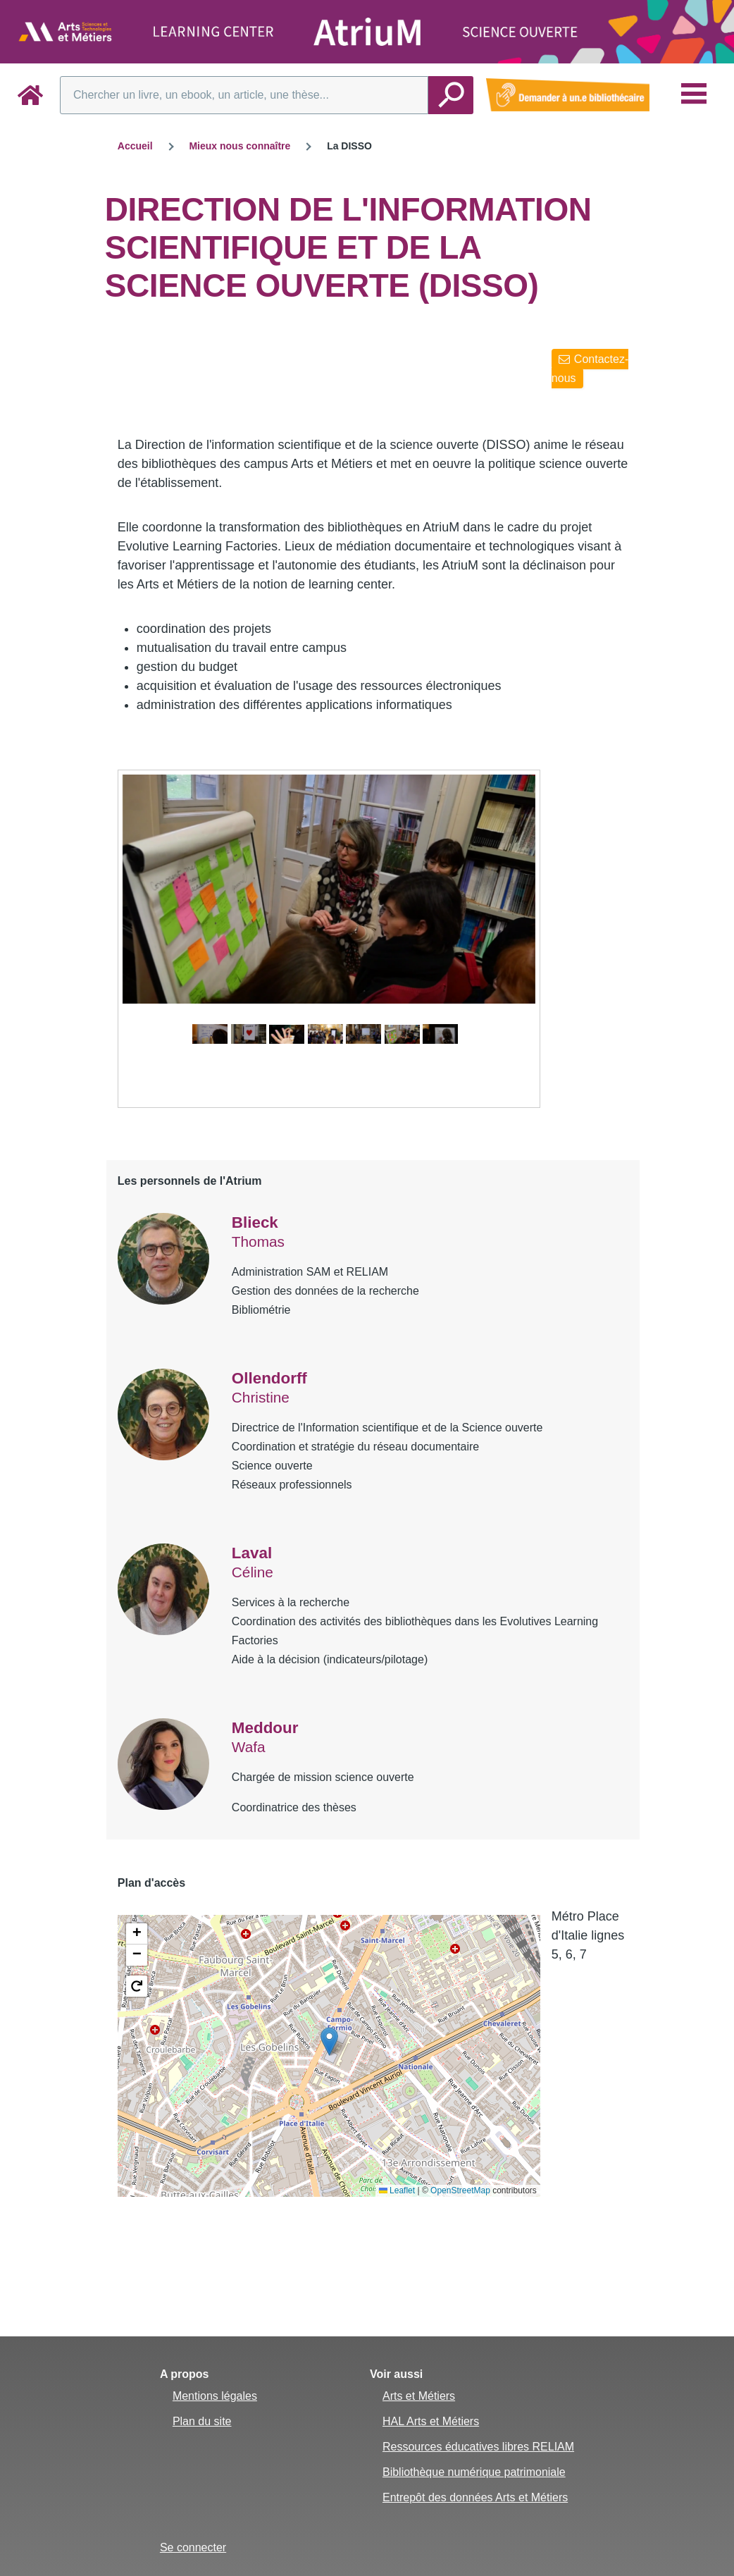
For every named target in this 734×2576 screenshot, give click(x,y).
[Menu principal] (693, 93)
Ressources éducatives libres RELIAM (478, 2447)
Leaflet (397, 2190)
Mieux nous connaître (239, 146)
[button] (329, 2041)
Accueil (135, 146)
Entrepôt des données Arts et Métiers (475, 2497)
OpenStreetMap (460, 2190)
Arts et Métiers (418, 2396)
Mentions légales (215, 2396)
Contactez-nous (590, 368)
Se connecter (193, 2547)
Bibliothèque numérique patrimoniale (474, 2472)
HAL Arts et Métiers (430, 2421)
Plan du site (202, 2421)
